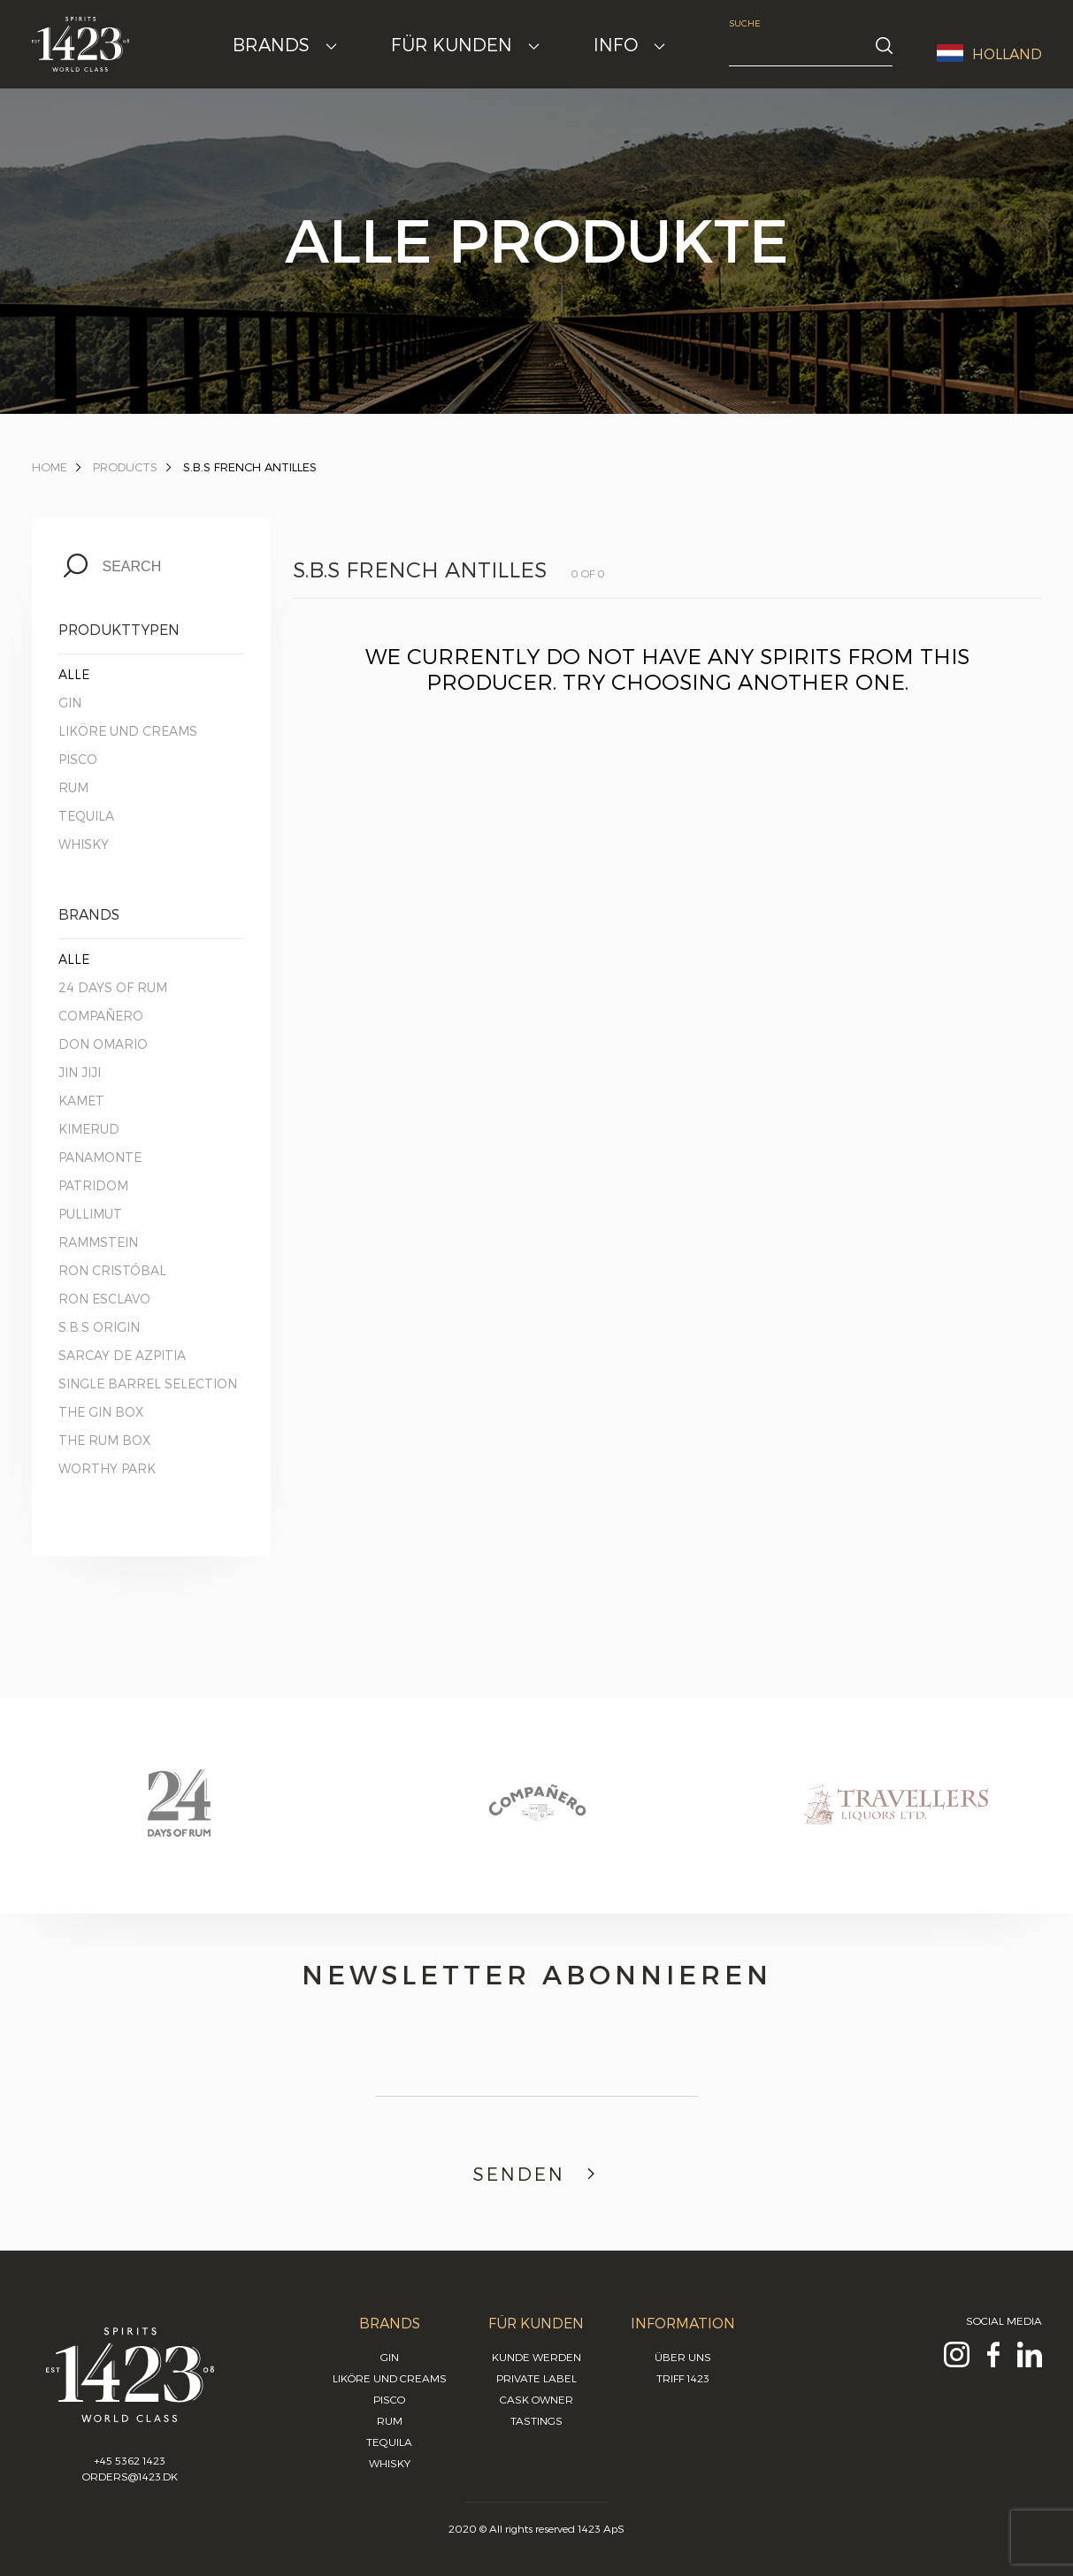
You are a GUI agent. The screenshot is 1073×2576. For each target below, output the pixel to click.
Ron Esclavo (104, 1298)
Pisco (77, 759)
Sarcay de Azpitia (122, 1355)
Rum (73, 787)
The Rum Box (104, 1440)
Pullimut (90, 1213)
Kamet (81, 1100)
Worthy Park (107, 1468)
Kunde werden (536, 2357)
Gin (69, 702)
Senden (536, 2173)
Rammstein (98, 1242)
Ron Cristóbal (112, 1270)
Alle (73, 674)
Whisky (83, 844)
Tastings (536, 2420)
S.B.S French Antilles (250, 467)
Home (49, 467)
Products (125, 467)
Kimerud (88, 1128)
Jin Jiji (79, 1072)
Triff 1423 (682, 2378)
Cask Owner (536, 2399)
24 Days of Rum (112, 987)
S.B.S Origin (99, 1326)
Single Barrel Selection (147, 1383)
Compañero (100, 1015)
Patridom (93, 1185)
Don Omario (103, 1043)
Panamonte (100, 1157)
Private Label (536, 2378)
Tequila (86, 815)
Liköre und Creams (127, 730)
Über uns (683, 2357)
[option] (179, 1819)
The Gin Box (100, 1411)
